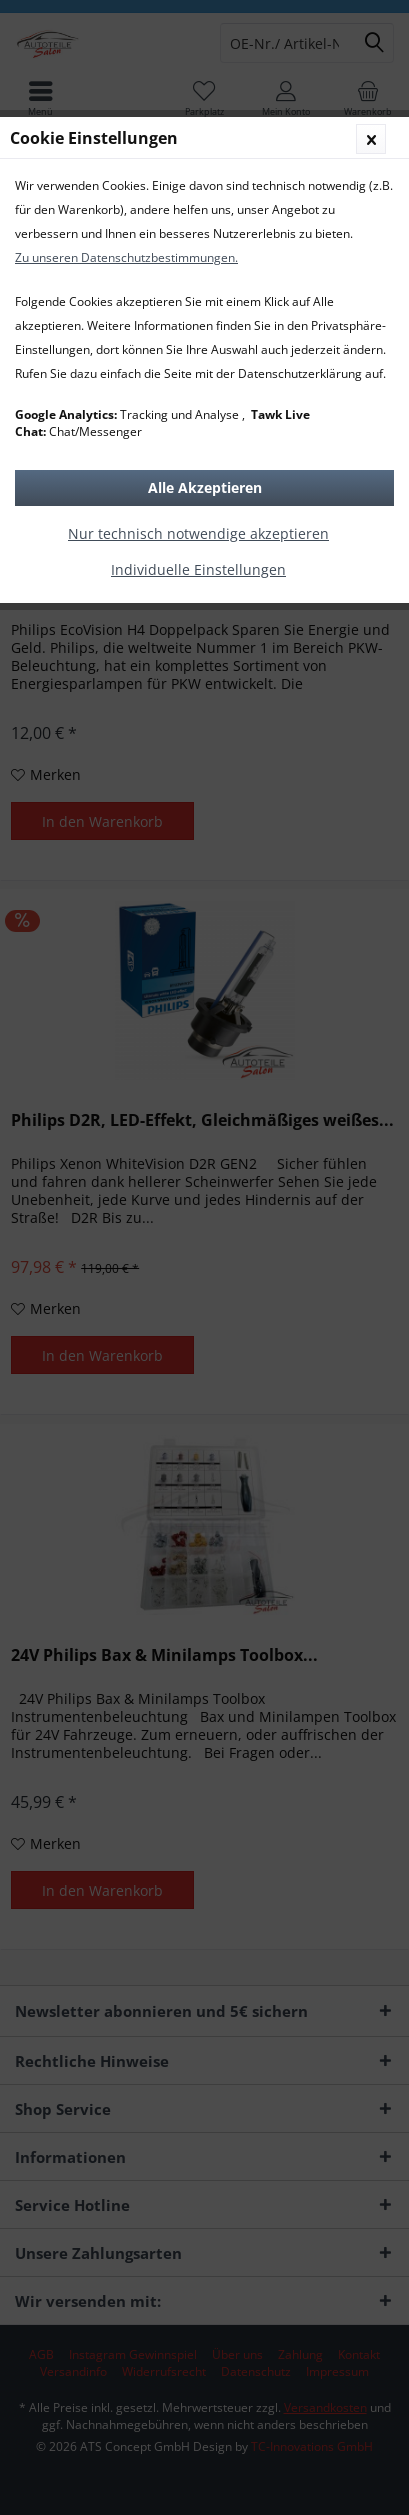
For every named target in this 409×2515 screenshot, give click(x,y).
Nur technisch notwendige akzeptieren (198, 533)
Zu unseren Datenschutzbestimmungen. (126, 257)
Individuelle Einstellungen (198, 569)
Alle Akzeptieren (205, 487)
